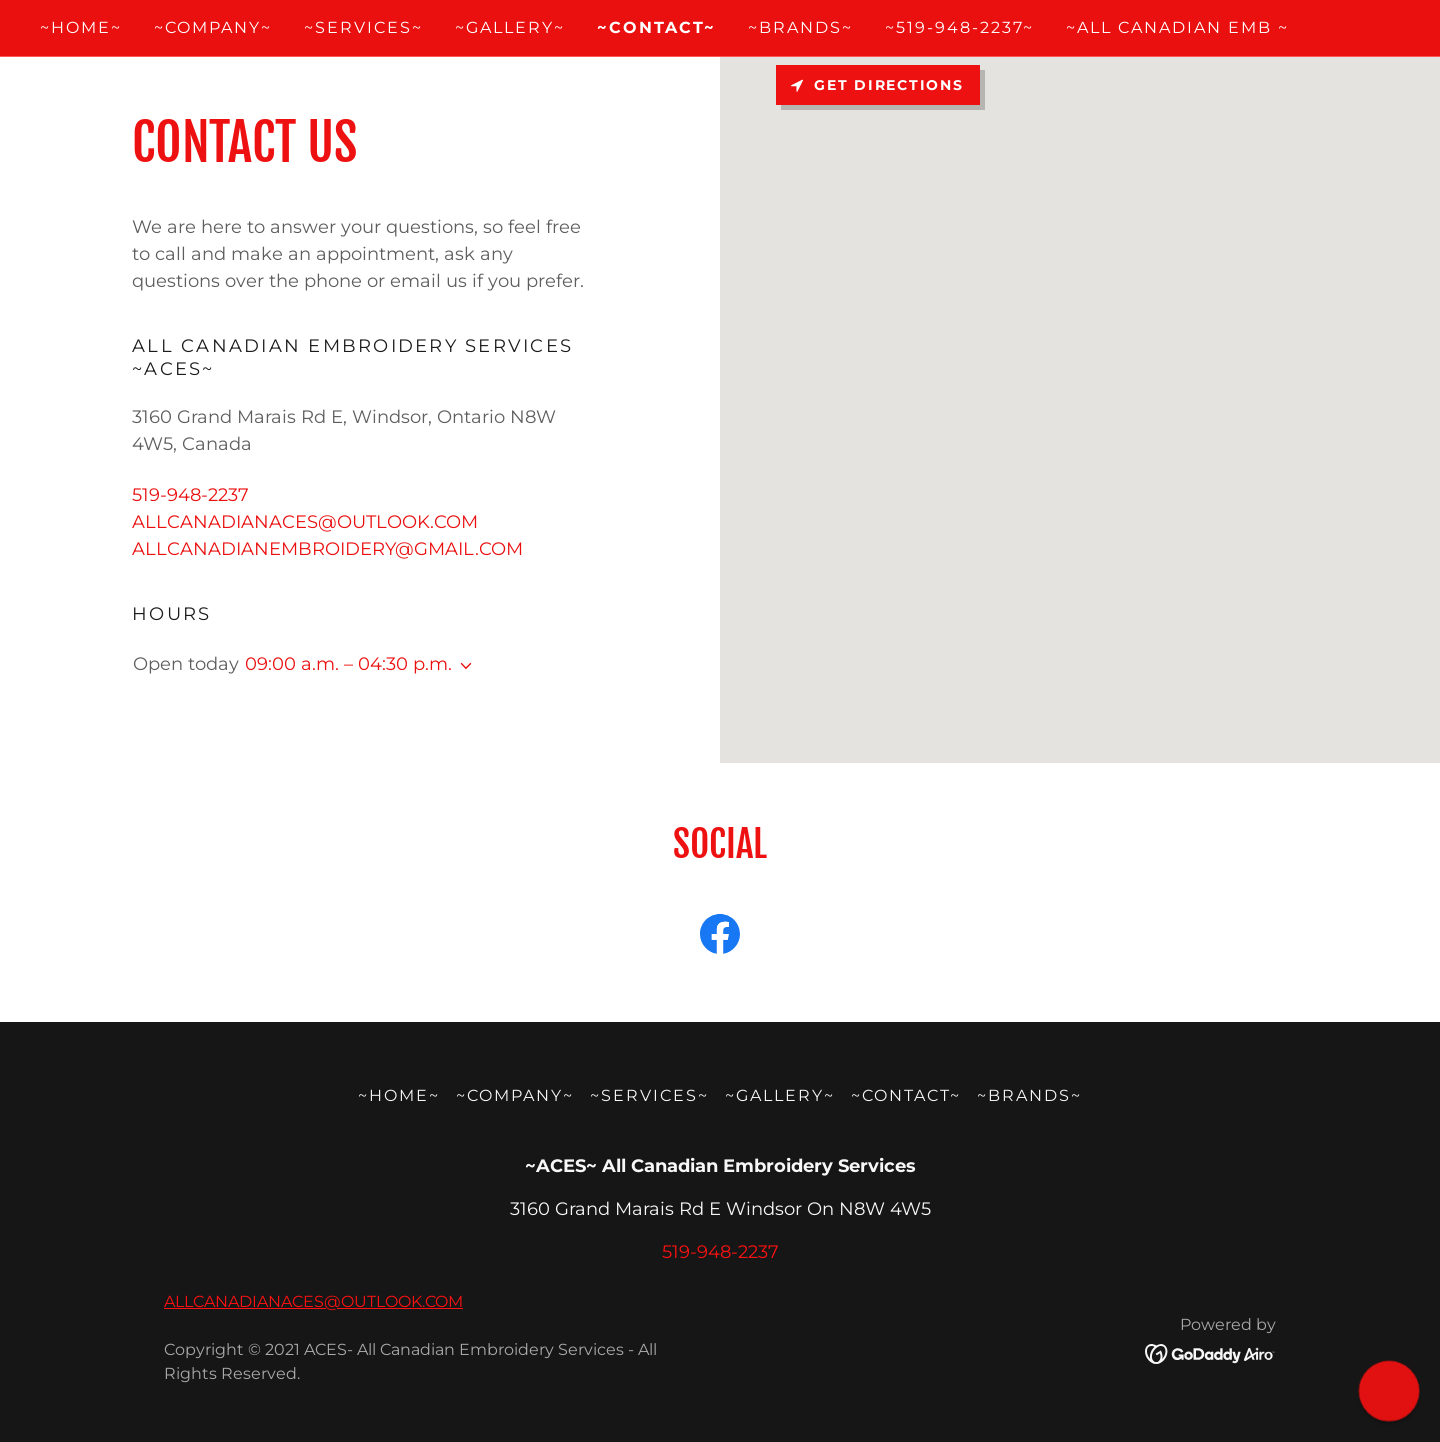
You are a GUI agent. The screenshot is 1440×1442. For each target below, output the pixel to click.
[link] (720, 938)
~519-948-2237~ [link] (959, 27)
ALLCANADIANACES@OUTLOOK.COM (313, 1301)
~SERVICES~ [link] (363, 27)
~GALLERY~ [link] (510, 27)
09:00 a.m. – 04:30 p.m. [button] (348, 664)
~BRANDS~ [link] (800, 27)
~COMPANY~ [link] (213, 27)
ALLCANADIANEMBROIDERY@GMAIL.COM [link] (327, 549)
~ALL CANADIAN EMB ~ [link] (1177, 27)
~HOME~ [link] (81, 27)
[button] (462, 666)
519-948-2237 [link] (190, 495)
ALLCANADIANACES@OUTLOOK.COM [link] (305, 522)
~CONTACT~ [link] (656, 27)
